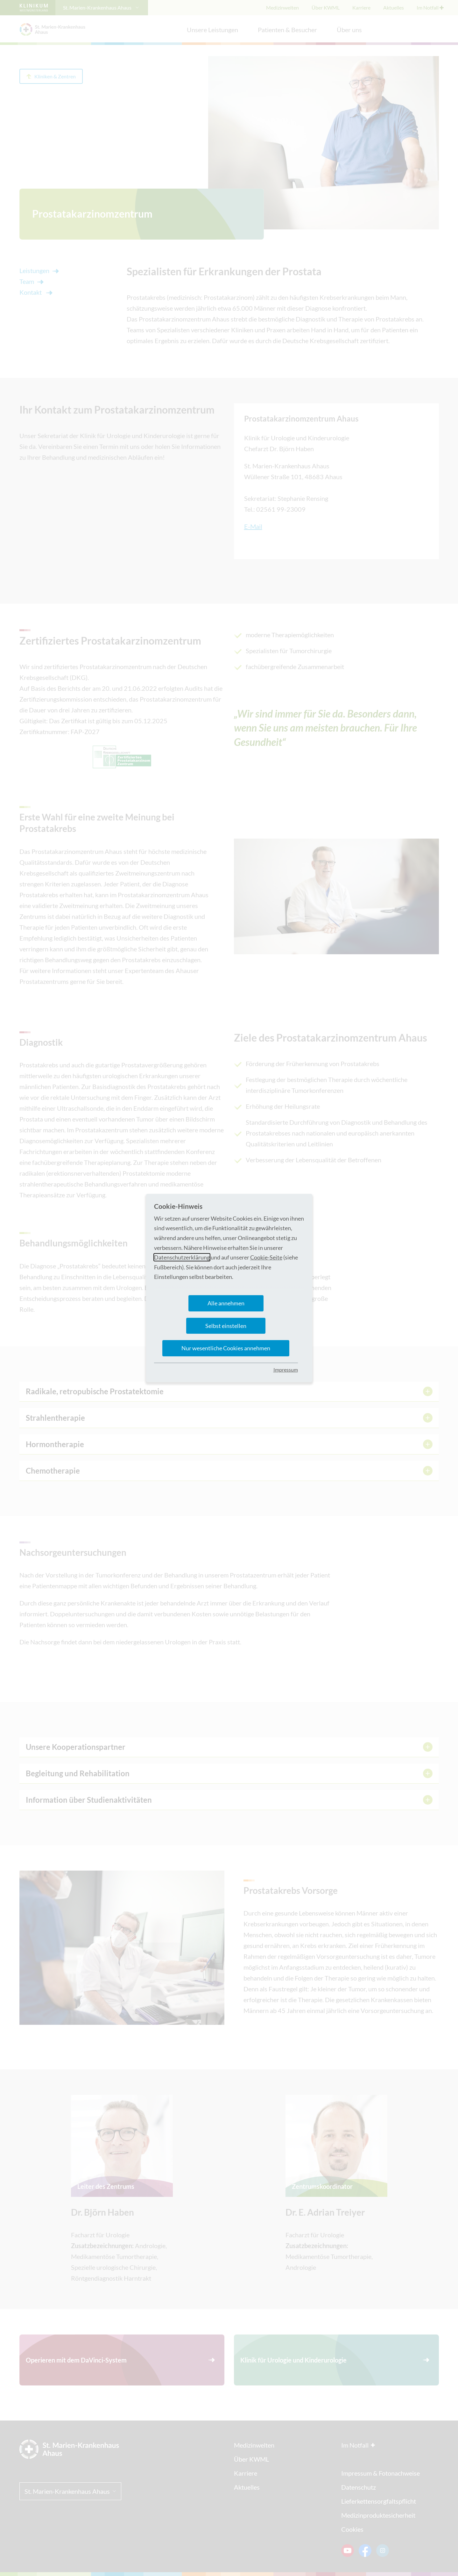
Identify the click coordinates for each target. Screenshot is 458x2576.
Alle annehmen (226, 1303)
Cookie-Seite (266, 1257)
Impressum (285, 1370)
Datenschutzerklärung (182, 1257)
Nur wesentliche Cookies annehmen (225, 1348)
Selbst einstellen (225, 1325)
